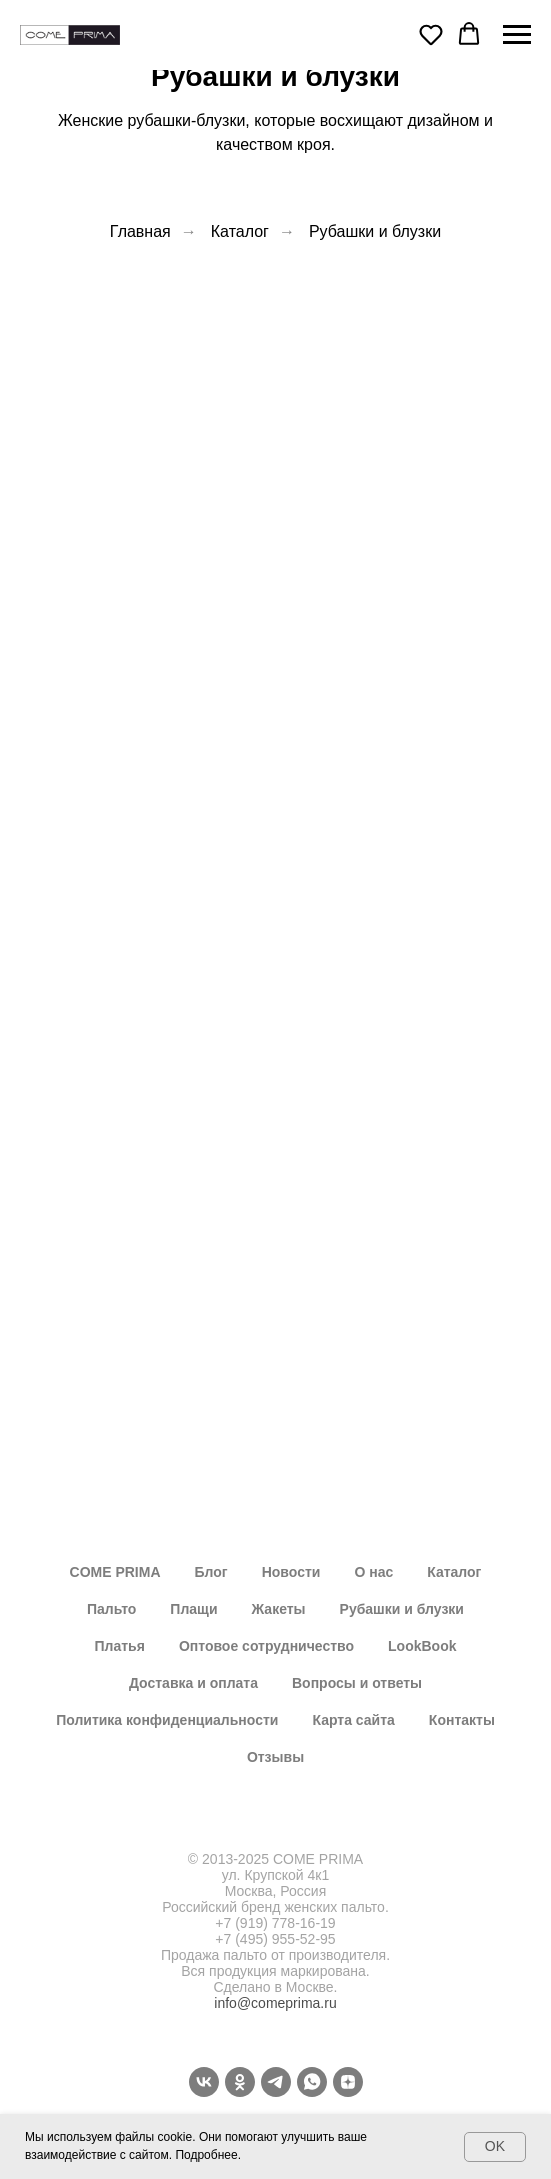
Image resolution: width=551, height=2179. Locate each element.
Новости (291, 1572)
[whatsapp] (312, 2082)
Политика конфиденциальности (167, 1720)
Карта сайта (353, 1720)
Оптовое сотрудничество (266, 1646)
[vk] (204, 2082)
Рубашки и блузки (375, 231)
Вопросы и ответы (357, 1683)
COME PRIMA (115, 1572)
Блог (211, 1572)
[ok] (240, 2082)
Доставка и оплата (193, 1683)
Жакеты (279, 1609)
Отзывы (275, 1757)
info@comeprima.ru (275, 2003)
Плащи (193, 1609)
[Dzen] (348, 2082)
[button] (431, 34)
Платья (120, 1646)
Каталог (240, 231)
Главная (140, 231)
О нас (373, 1572)
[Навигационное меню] (517, 35)
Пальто (111, 1609)
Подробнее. (208, 2155)
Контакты (462, 1720)
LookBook (422, 1646)
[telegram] (276, 2082)
